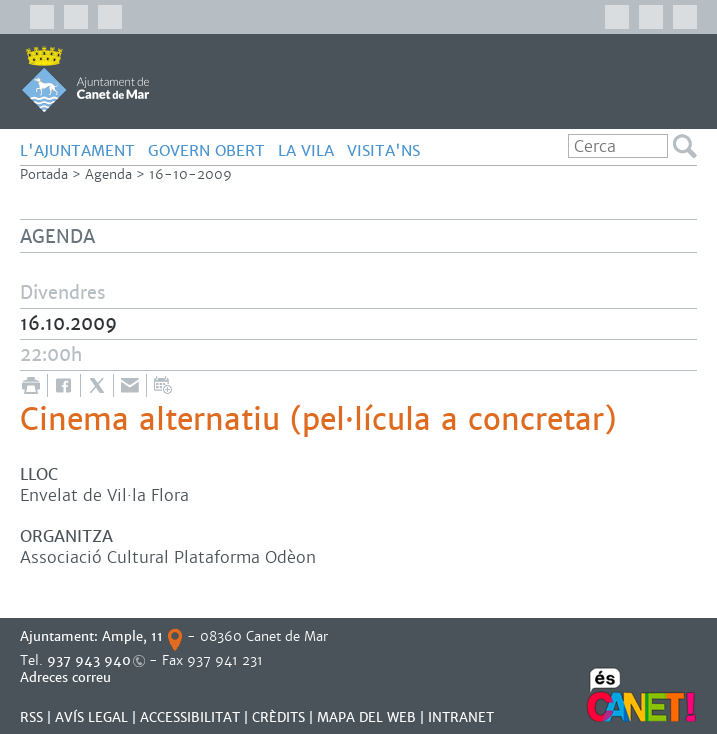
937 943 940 (89, 660)
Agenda (108, 174)
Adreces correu (67, 677)
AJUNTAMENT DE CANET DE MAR (85, 79)
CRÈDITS (278, 717)
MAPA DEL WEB (366, 717)
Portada (44, 174)
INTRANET (461, 717)
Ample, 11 (132, 636)
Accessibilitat (190, 717)
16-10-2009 (190, 174)
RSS (31, 717)
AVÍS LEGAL (91, 717)
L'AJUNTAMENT (77, 150)
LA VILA (306, 150)
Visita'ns (383, 150)
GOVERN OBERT (206, 150)
